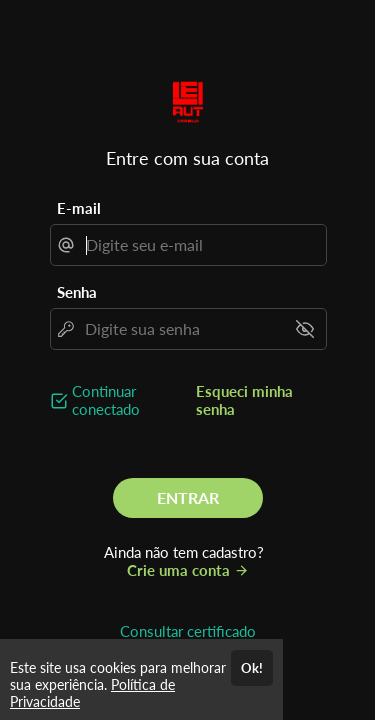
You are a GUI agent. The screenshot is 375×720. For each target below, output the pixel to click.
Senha (77, 292)
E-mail (79, 208)
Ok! (252, 668)
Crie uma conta (188, 570)
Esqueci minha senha (244, 400)
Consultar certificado (188, 631)
